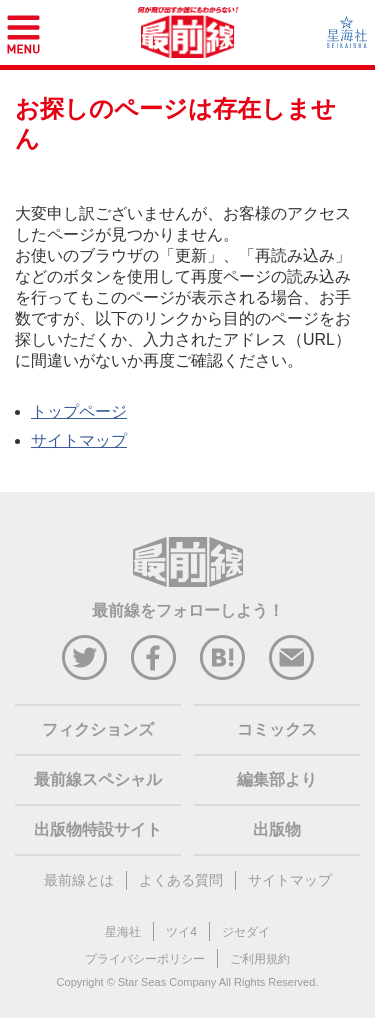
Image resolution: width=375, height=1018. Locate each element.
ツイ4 (181, 932)
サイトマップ (79, 440)
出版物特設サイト (98, 829)
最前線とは (79, 880)
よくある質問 (181, 880)
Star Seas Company (167, 982)
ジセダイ (246, 932)
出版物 (277, 829)
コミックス (277, 729)
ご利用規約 (260, 959)
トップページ (79, 411)
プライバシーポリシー (145, 959)
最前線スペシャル (98, 779)
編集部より (277, 779)
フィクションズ (98, 729)
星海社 (123, 932)
